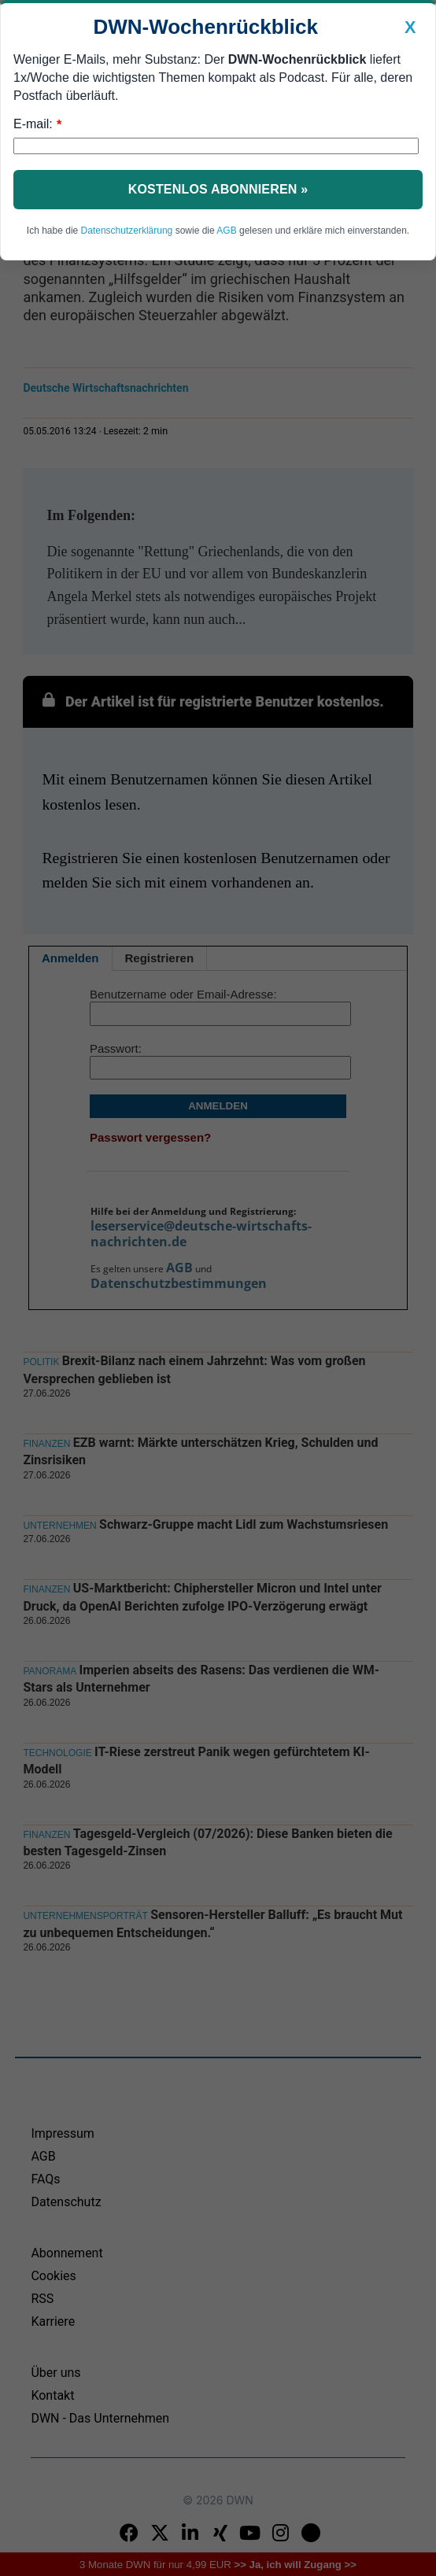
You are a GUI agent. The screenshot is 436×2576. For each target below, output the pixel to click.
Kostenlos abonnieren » (218, 189)
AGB (226, 230)
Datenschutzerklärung (127, 230)
